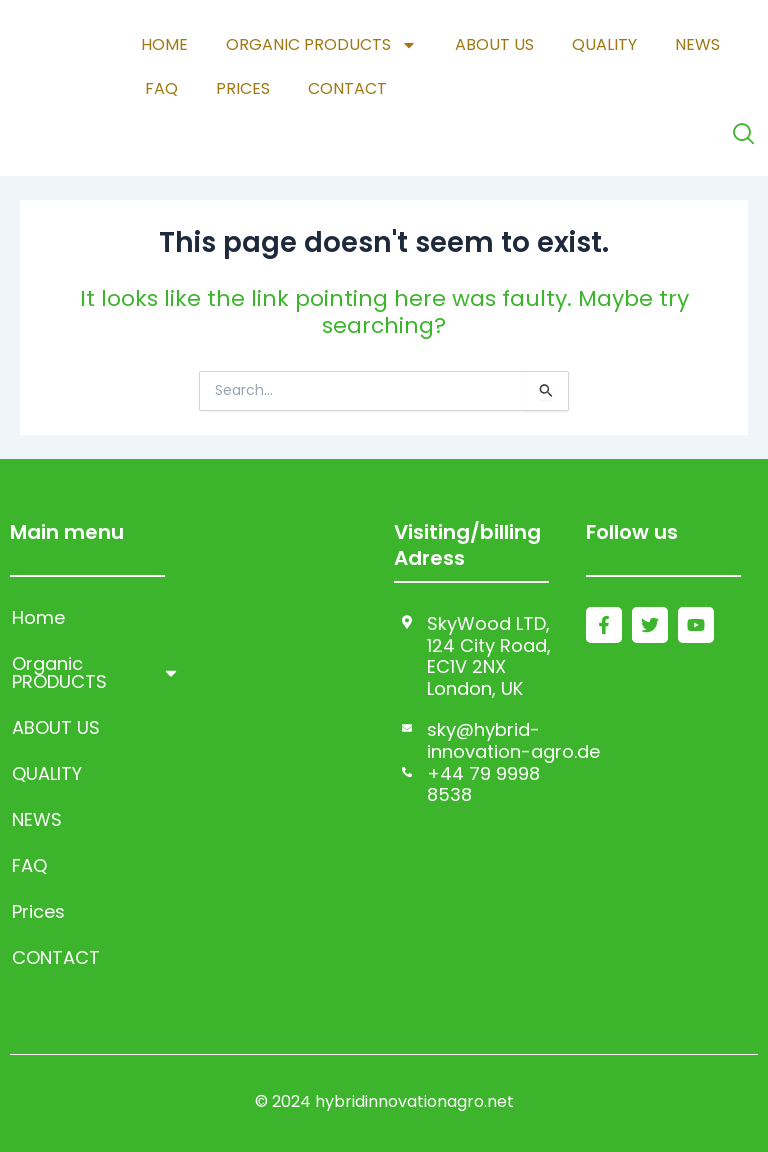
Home (164, 44)
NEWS (697, 44)
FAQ (161, 88)
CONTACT (347, 88)
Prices (243, 88)
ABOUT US (494, 44)
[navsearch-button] (743, 133)
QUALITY (604, 44)
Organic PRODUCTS (321, 45)
